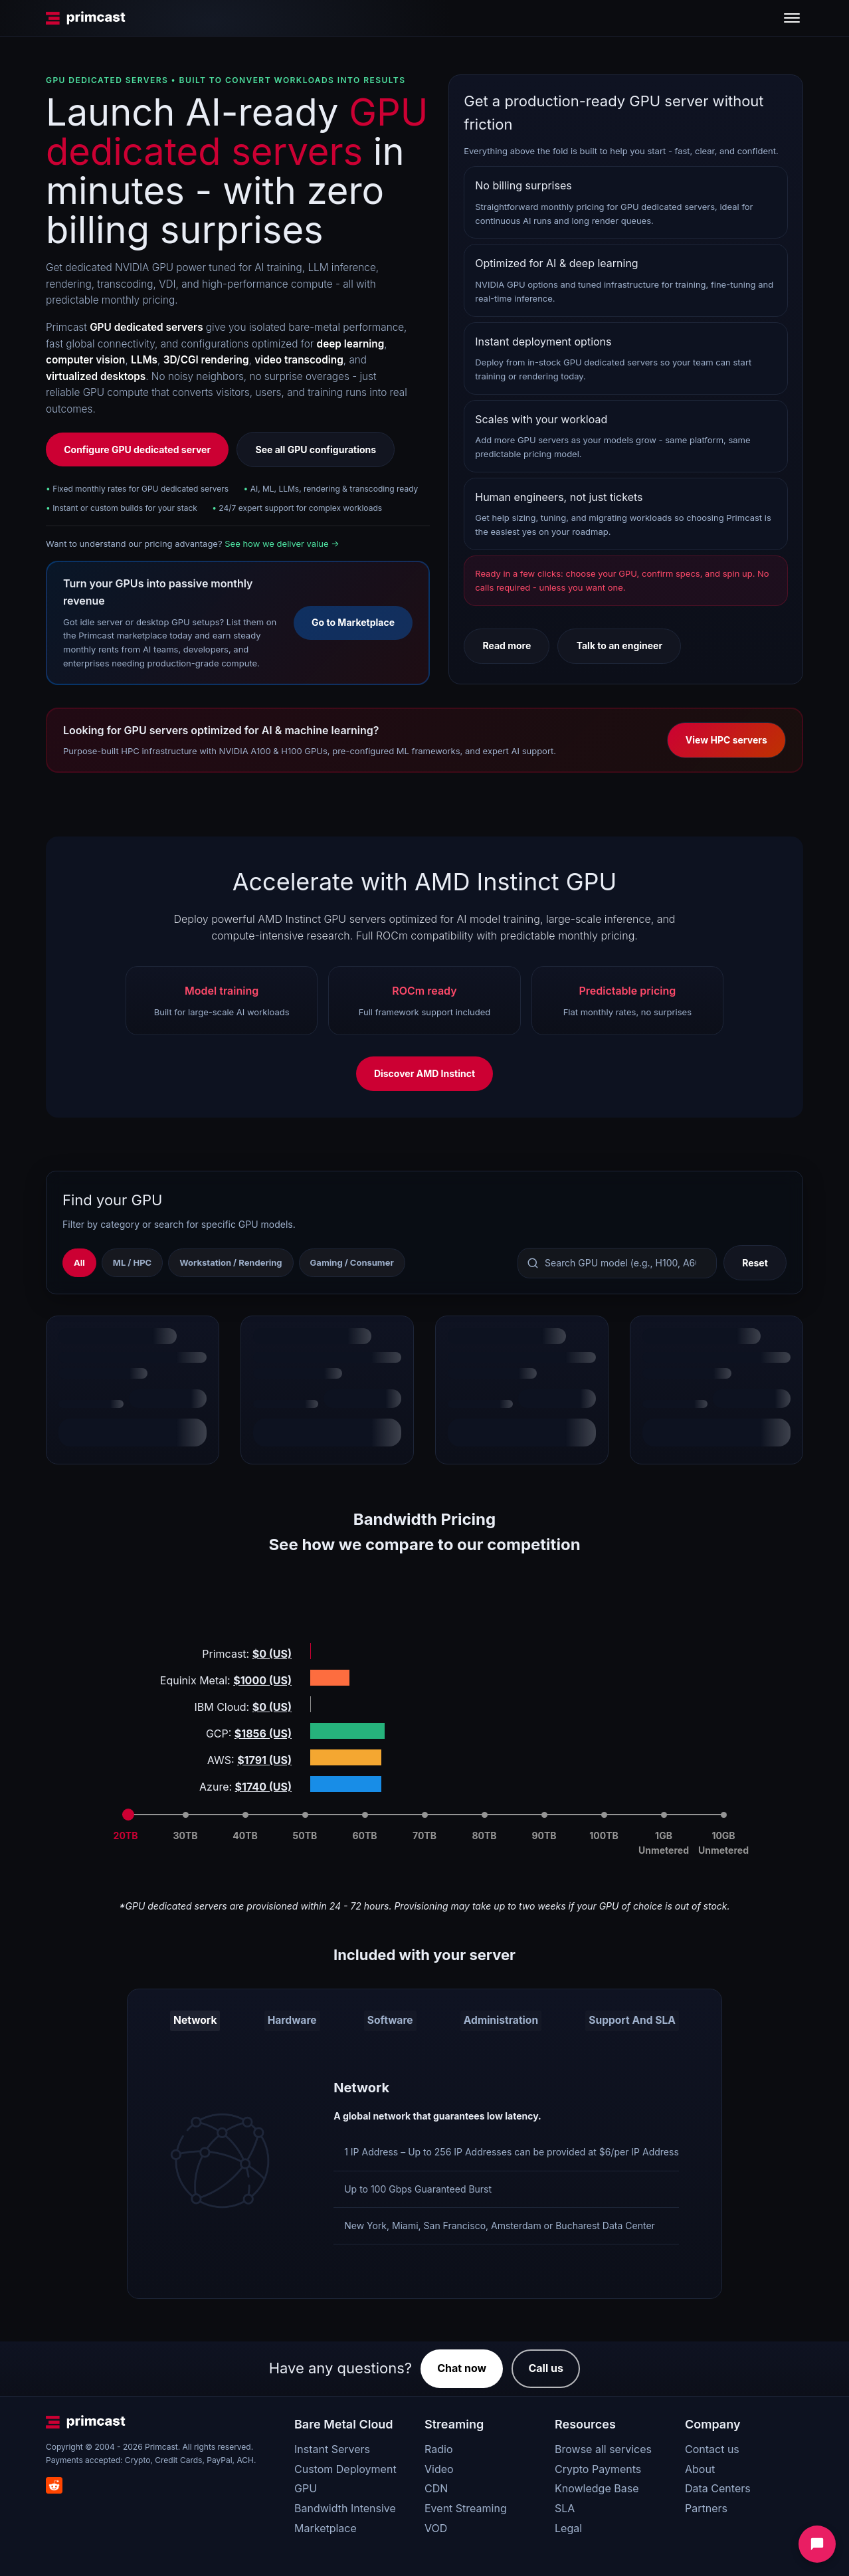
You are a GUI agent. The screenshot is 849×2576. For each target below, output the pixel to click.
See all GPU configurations (315, 449)
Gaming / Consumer (352, 1262)
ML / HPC (132, 1262)
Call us (545, 2365)
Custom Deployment (345, 2465)
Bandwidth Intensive (345, 2505)
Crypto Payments (598, 2465)
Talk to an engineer (620, 645)
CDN (436, 2485)
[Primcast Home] (86, 18)
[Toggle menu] (792, 18)
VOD (435, 2524)
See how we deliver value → (282, 543)
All (79, 1262)
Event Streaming (465, 2505)
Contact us (712, 2445)
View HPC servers (726, 739)
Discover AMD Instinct (424, 1073)
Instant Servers (332, 2445)
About (700, 2465)
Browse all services (603, 2445)
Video (439, 2465)
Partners (706, 2505)
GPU (305, 2485)
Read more (506, 645)
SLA (565, 2505)
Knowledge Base (596, 2485)
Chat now (461, 2365)
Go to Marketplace (353, 622)
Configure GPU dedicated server (137, 449)
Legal (568, 2524)
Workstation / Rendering (230, 1262)
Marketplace (325, 2524)
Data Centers (718, 2485)
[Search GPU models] (617, 1263)
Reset (755, 1262)
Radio (438, 2445)
